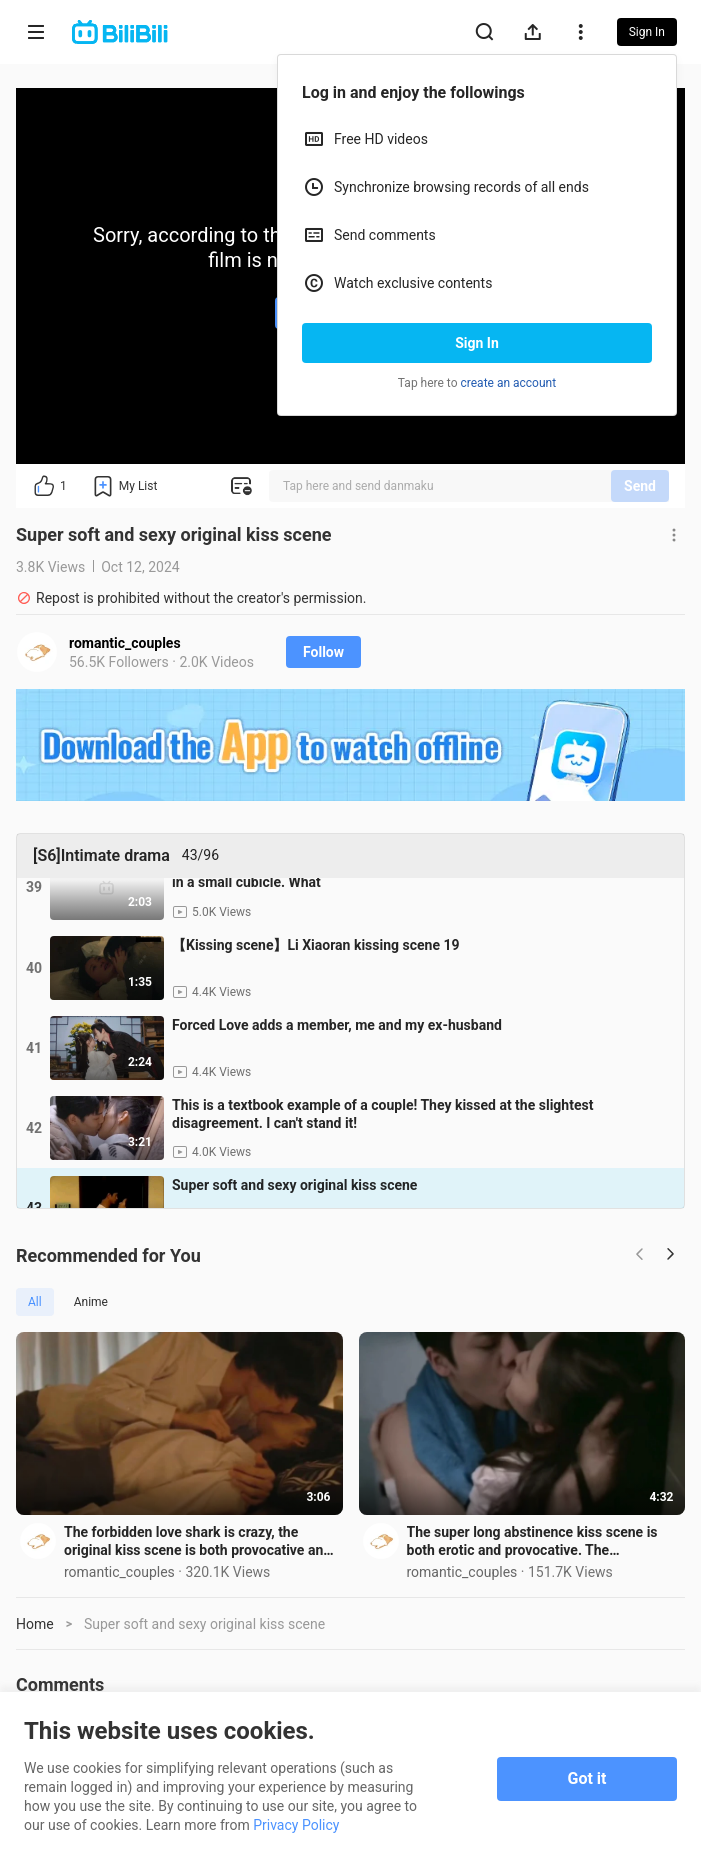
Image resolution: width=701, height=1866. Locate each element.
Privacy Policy (296, 1825)
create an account (509, 383)
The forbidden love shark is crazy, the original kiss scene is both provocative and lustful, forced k (197, 1541)
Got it (587, 1778)
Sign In (477, 343)
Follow (323, 652)
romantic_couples (125, 643)
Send (640, 486)
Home (35, 1624)
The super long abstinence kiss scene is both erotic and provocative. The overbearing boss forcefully (532, 1541)
